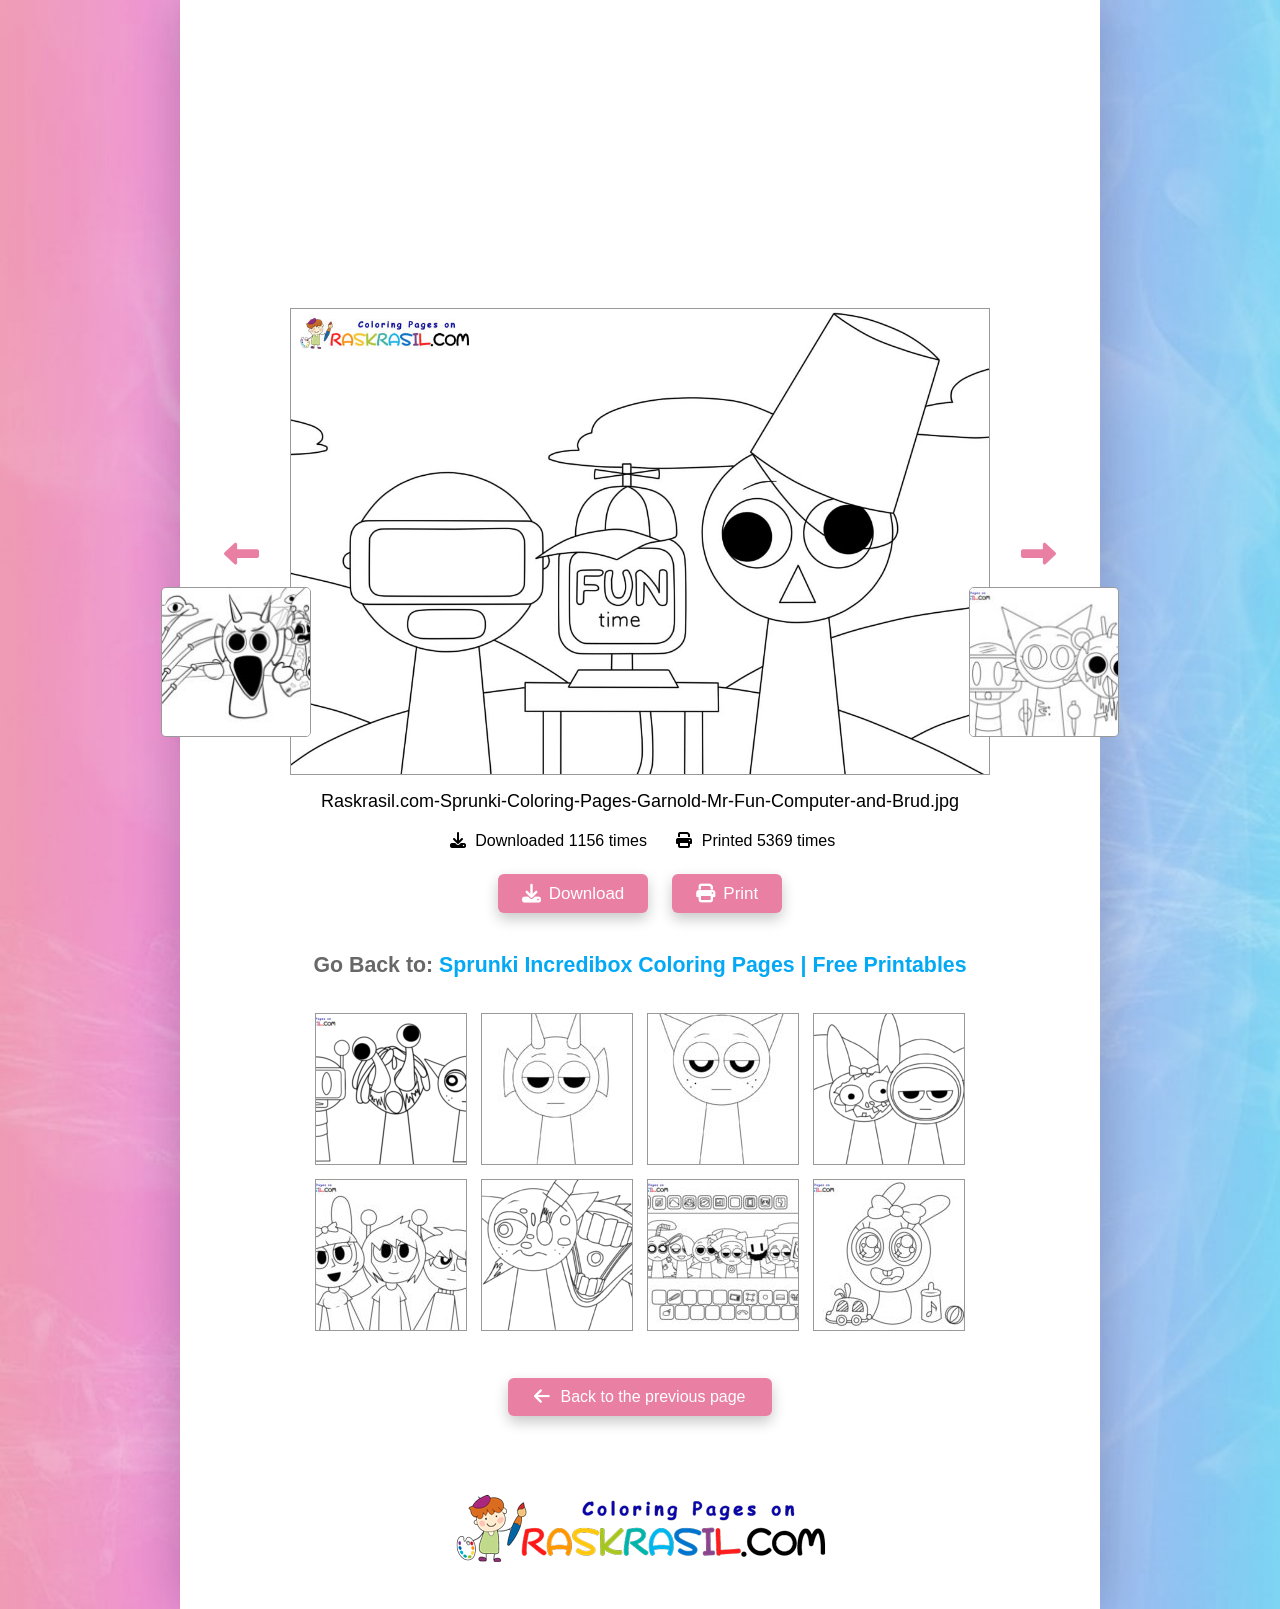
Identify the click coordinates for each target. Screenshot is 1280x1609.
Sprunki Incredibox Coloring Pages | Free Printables (702, 965)
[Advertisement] (640, 160)
